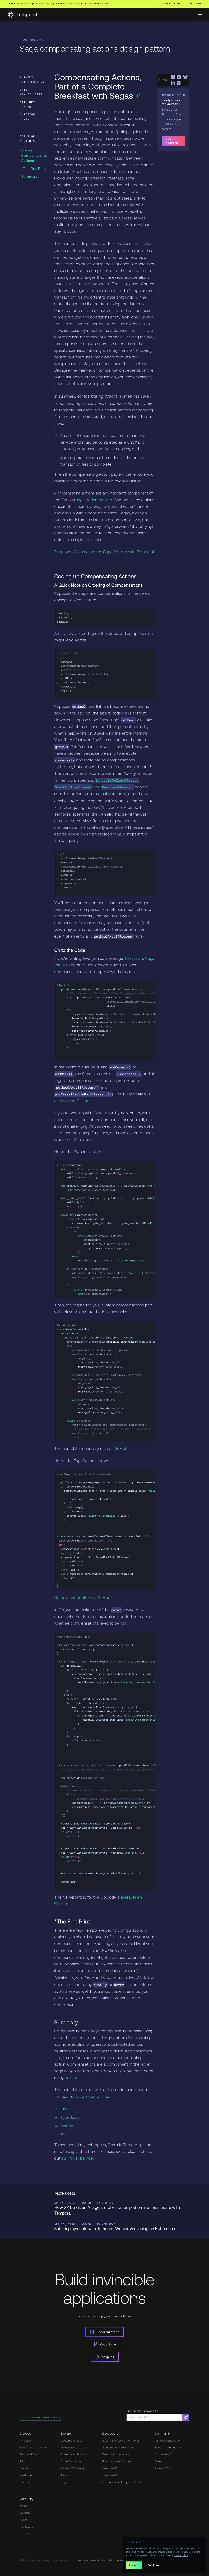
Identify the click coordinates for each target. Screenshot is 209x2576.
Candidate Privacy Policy (102, 2560)
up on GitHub (115, 1449)
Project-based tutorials (75, 2447)
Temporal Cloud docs (116, 2454)
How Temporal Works (33, 2447)
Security (25, 2468)
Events (159, 2461)
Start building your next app (119, 2447)
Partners (25, 2533)
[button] (200, 14)
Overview (25, 2440)
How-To (36, 40)
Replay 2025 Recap (73, 2468)
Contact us (27, 2526)
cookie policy (181, 2555)
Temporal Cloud (30, 2454)
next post (73, 2078)
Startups (25, 2482)
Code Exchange (71, 2461)
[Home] (22, 14)
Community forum (166, 2454)
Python (66, 2126)
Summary (29, 177)
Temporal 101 (110, 2468)
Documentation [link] (104, 2332)
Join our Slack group (167, 2440)
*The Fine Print (33, 169)
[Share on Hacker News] (179, 83)
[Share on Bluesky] (185, 77)
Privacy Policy (82, 2560)
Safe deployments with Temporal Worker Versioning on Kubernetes (115, 2229)
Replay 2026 (162, 2468)
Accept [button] (134, 2565)
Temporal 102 (110, 2475)
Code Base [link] (104, 2344)
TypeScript (70, 2118)
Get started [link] (173, 141)
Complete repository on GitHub (82, 1598)
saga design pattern (94, 500)
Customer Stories (72, 2440)
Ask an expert (69, 2475)
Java (64, 2109)
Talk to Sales (194, 3)
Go (63, 2135)
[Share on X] (179, 77)
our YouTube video (78, 2158)
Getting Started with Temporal (120, 2440)
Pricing (24, 2461)
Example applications (74, 2454)
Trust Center (27, 2475)
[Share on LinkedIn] (173, 83)
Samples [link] (104, 2357)
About (166, 3)
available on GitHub (71, 1101)
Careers (178, 3)
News (23, 2520)
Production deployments (117, 2461)
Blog (23, 40)
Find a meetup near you (169, 2447)
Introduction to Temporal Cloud (121, 2482)
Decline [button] (153, 2565)
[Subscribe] (185, 2417)
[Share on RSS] (173, 77)
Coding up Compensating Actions (33, 156)
